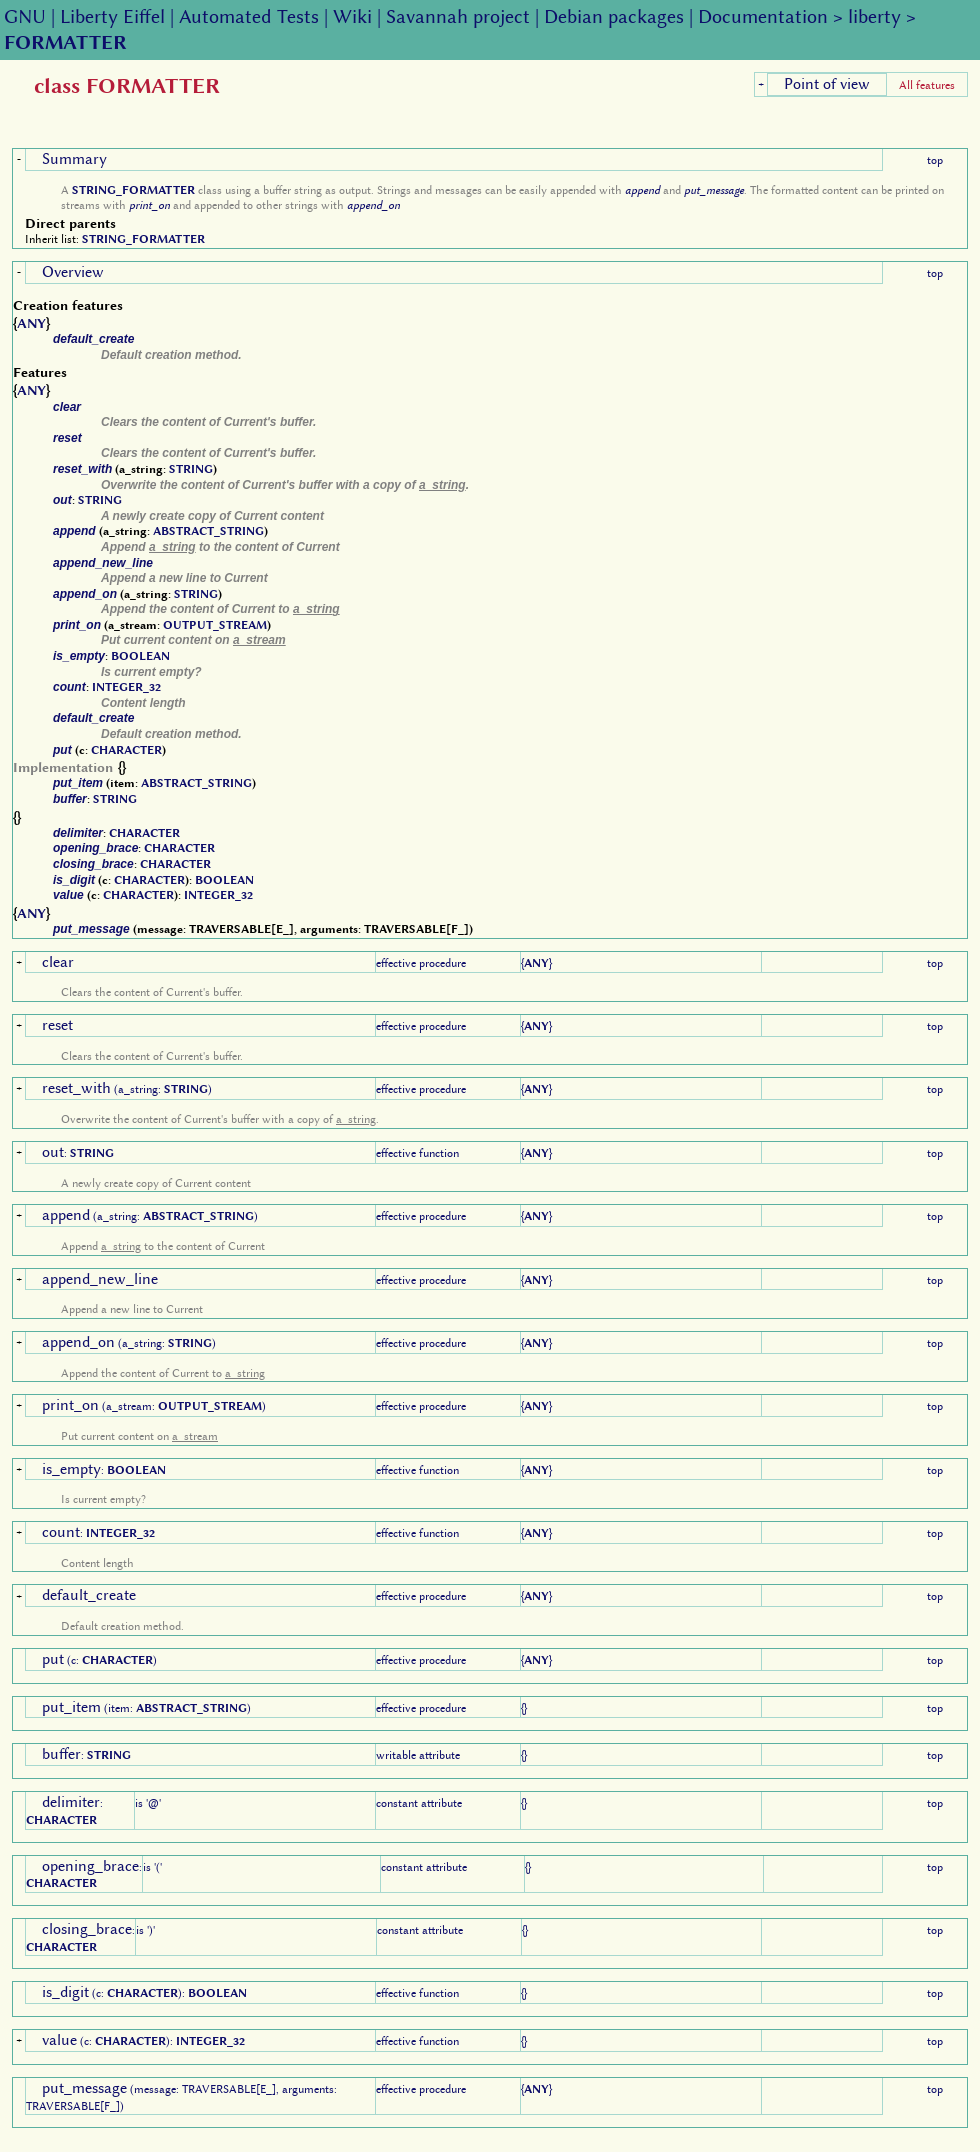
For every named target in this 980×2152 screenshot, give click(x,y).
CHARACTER (126, 750)
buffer (70, 799)
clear (67, 407)
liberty (874, 16)
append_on (373, 205)
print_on (149, 205)
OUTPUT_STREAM (215, 625)
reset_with (82, 469)
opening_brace (95, 848)
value (68, 895)
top (935, 160)
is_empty (79, 656)
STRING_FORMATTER (133, 190)
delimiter (78, 833)
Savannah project (458, 16)
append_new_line (103, 563)
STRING (191, 469)
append (642, 190)
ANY (31, 323)
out (62, 500)
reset (67, 438)
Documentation (763, 16)
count (69, 687)
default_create (93, 339)
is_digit (74, 880)
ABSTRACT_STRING (208, 531)
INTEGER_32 (126, 687)
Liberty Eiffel (112, 16)
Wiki (352, 16)
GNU (25, 16)
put (62, 750)
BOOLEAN (140, 656)
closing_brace (93, 864)
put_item (78, 783)
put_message (714, 190)
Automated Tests (249, 16)
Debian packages (614, 16)
